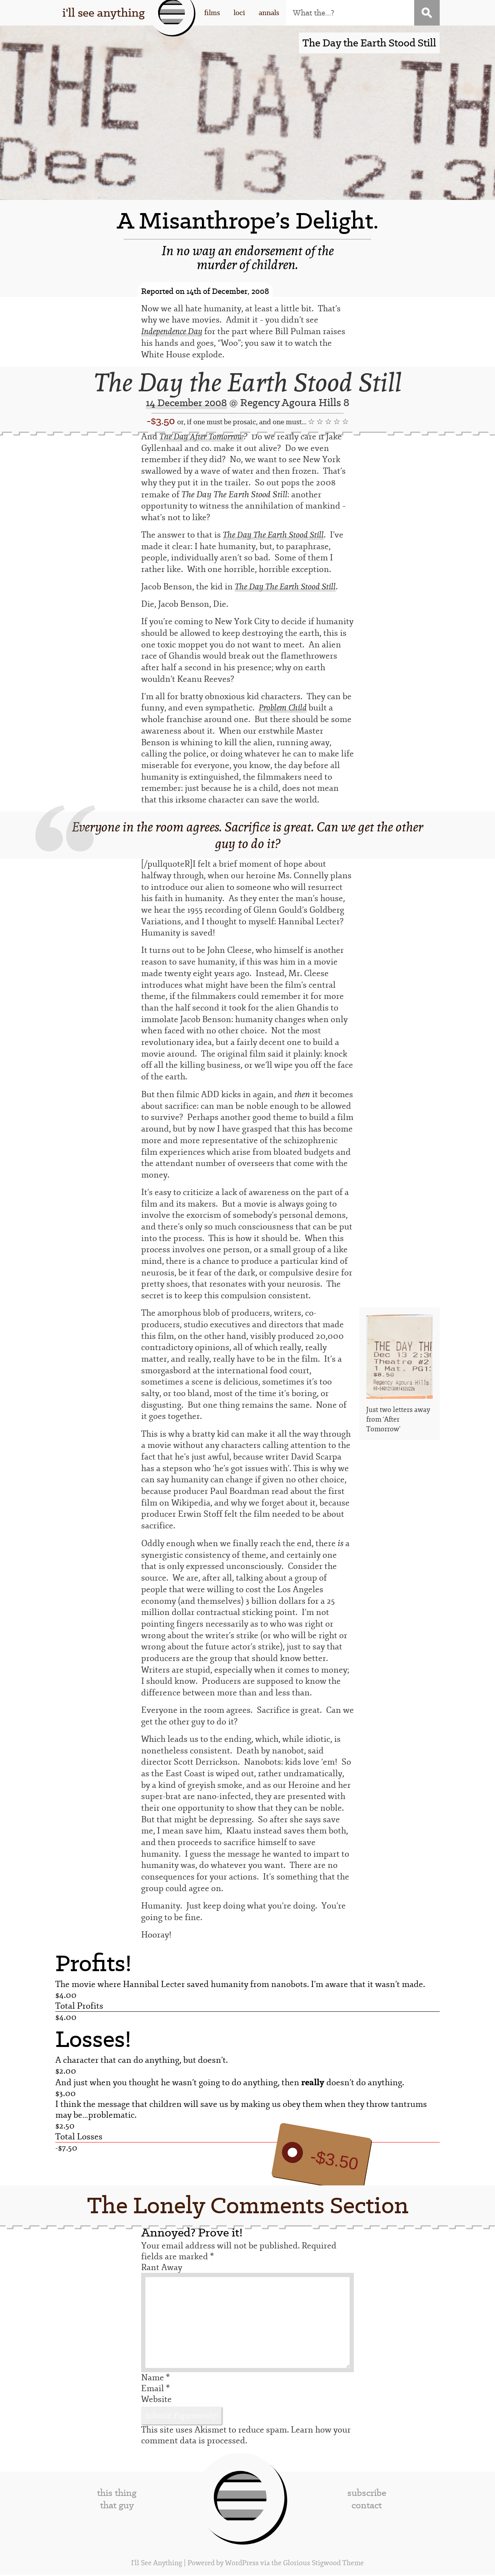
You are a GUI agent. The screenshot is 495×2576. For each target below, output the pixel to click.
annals (269, 12)
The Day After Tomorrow (203, 436)
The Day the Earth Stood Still (248, 382)
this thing (117, 2494)
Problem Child (284, 709)
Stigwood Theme (338, 2564)
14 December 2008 (186, 403)
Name (155, 2379)
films (212, 12)
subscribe (366, 2494)
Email (155, 2390)
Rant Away (161, 2269)
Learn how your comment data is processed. (246, 2437)
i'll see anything (103, 12)
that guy (117, 2507)
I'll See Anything (157, 2564)
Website (156, 2400)
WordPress (242, 2564)
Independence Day (174, 331)
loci (239, 12)
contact (367, 2507)
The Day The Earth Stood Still (276, 535)
